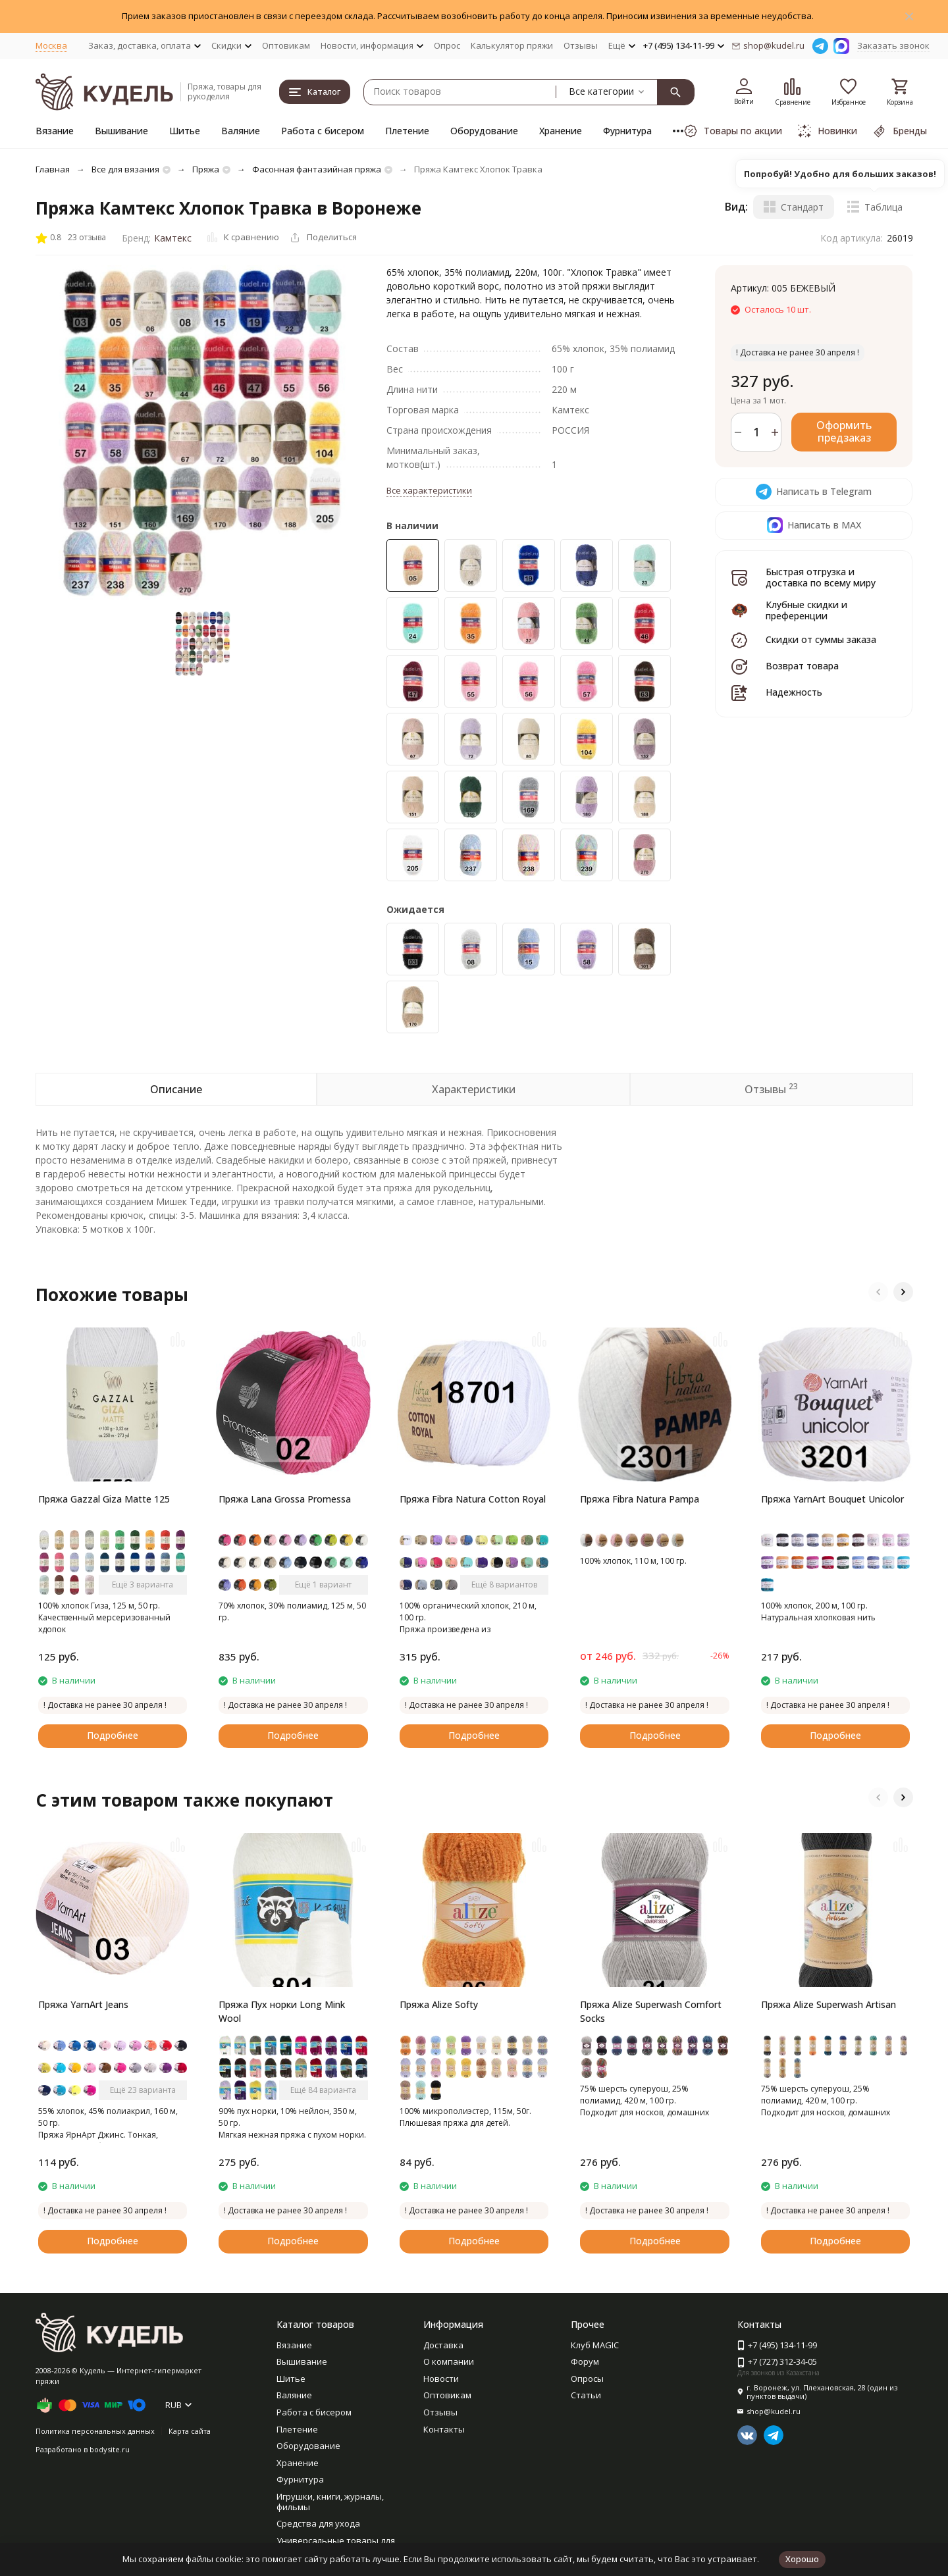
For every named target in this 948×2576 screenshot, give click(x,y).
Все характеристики (429, 490)
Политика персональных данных (95, 2431)
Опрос (447, 45)
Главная (53, 169)
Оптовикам (286, 45)
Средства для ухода (318, 2523)
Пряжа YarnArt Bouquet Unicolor (832, 1499)
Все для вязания (125, 169)
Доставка (443, 2345)
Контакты (444, 2429)
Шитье (184, 130)
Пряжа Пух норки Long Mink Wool (282, 2011)
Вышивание (121, 130)
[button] (878, 1292)
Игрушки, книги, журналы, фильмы (330, 2501)
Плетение (407, 130)
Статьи (586, 2395)
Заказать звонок (893, 45)
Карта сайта (190, 2431)
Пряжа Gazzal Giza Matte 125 (104, 1499)
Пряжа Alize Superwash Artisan (828, 2004)
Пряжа (205, 169)
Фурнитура (627, 130)
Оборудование (484, 130)
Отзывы (581, 45)
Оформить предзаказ (844, 431)
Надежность (794, 692)
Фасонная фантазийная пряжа (316, 169)
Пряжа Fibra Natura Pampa (639, 1499)
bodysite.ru (110, 2449)
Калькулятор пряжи (512, 45)
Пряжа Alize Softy (439, 2004)
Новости (441, 2378)
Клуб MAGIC (595, 2345)
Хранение (560, 130)
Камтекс (173, 238)
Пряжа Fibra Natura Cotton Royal (473, 1499)
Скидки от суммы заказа (821, 639)
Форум (585, 2361)
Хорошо (802, 2559)
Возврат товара (802, 665)
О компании (448, 2361)
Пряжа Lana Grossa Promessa (285, 1499)
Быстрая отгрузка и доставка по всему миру (821, 577)
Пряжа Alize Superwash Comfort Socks (651, 2011)
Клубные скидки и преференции (806, 610)
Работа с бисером (322, 130)
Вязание (55, 130)
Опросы (587, 2378)
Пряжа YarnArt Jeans (83, 2004)
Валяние (240, 130)
